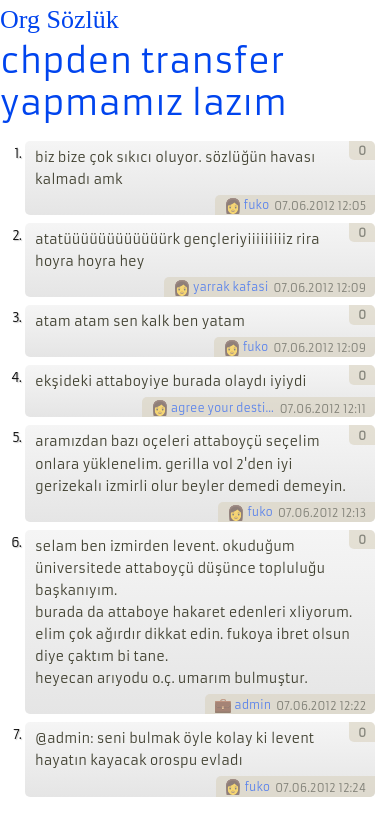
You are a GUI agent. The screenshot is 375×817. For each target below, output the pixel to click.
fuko (257, 205)
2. (16, 235)
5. (16, 437)
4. (16, 377)
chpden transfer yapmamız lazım (143, 82)
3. (16, 317)
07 (281, 206)
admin (252, 705)
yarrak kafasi (230, 287)
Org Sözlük (59, 19)
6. (16, 542)
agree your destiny (224, 408)
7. (17, 734)
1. (17, 153)
